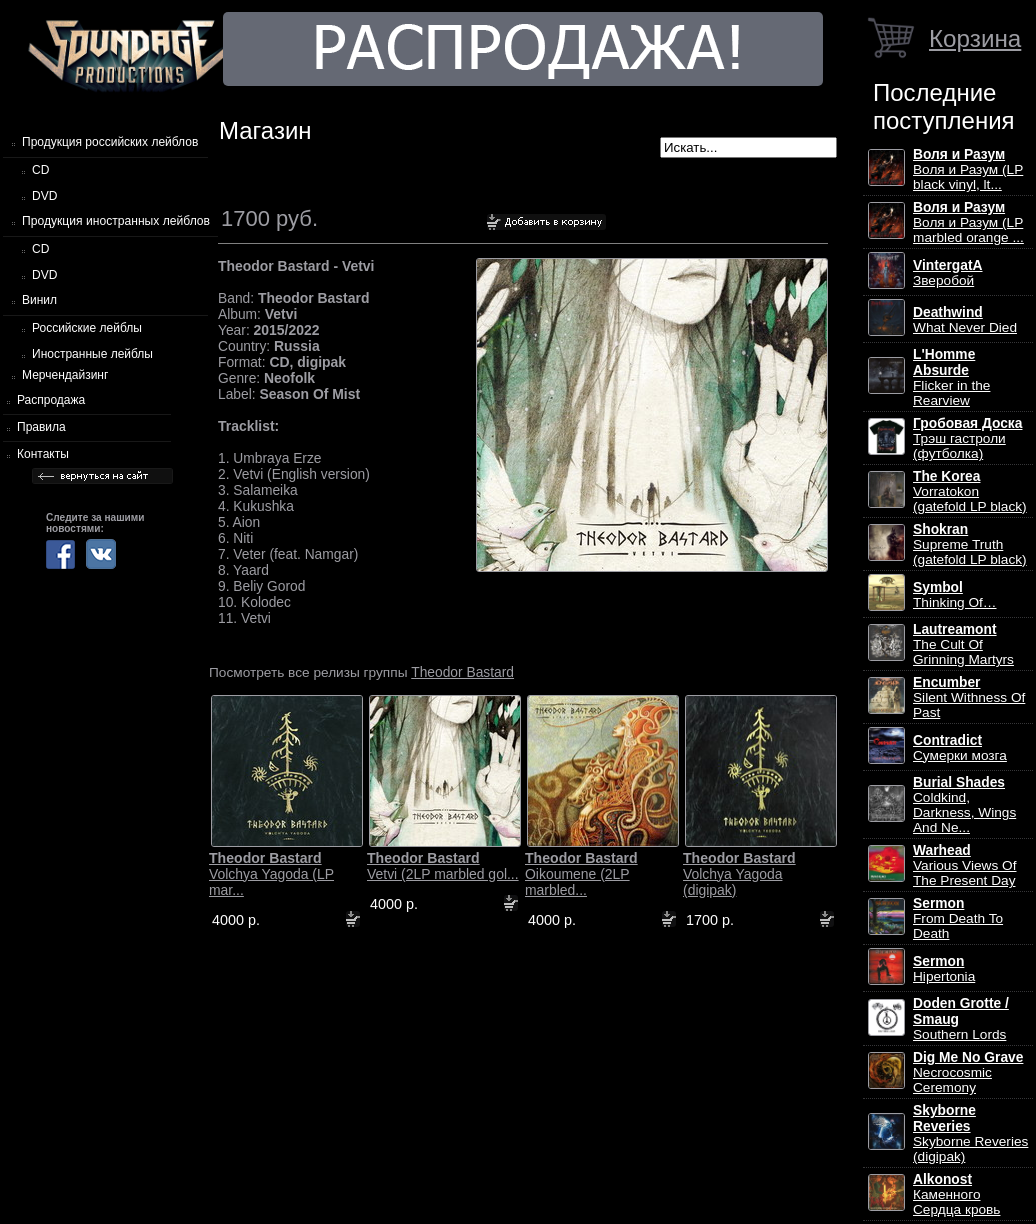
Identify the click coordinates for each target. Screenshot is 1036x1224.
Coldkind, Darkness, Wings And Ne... (964, 805)
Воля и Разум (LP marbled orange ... (968, 222)
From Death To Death (958, 918)
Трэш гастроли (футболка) (967, 438)
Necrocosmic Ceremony (968, 1072)
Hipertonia (944, 969)
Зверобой (948, 273)
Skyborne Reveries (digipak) (970, 1133)
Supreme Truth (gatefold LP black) (970, 544)
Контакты (43, 454)
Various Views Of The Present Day (964, 865)
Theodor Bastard (462, 672)
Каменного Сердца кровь (956, 1194)
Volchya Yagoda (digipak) (739, 874)
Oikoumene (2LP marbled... (581, 874)
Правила (41, 427)
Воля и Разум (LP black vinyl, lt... (968, 169)
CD (40, 170)
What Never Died (965, 320)
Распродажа (51, 400)
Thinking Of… (955, 595)
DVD (44, 196)
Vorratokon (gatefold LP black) (970, 491)
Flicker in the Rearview (951, 377)
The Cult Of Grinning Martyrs (963, 644)
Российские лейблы (87, 328)
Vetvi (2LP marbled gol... (443, 866)
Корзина (975, 38)
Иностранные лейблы (92, 354)
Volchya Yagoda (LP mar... (271, 874)
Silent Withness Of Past (969, 697)
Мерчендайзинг (65, 375)
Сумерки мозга (960, 748)
